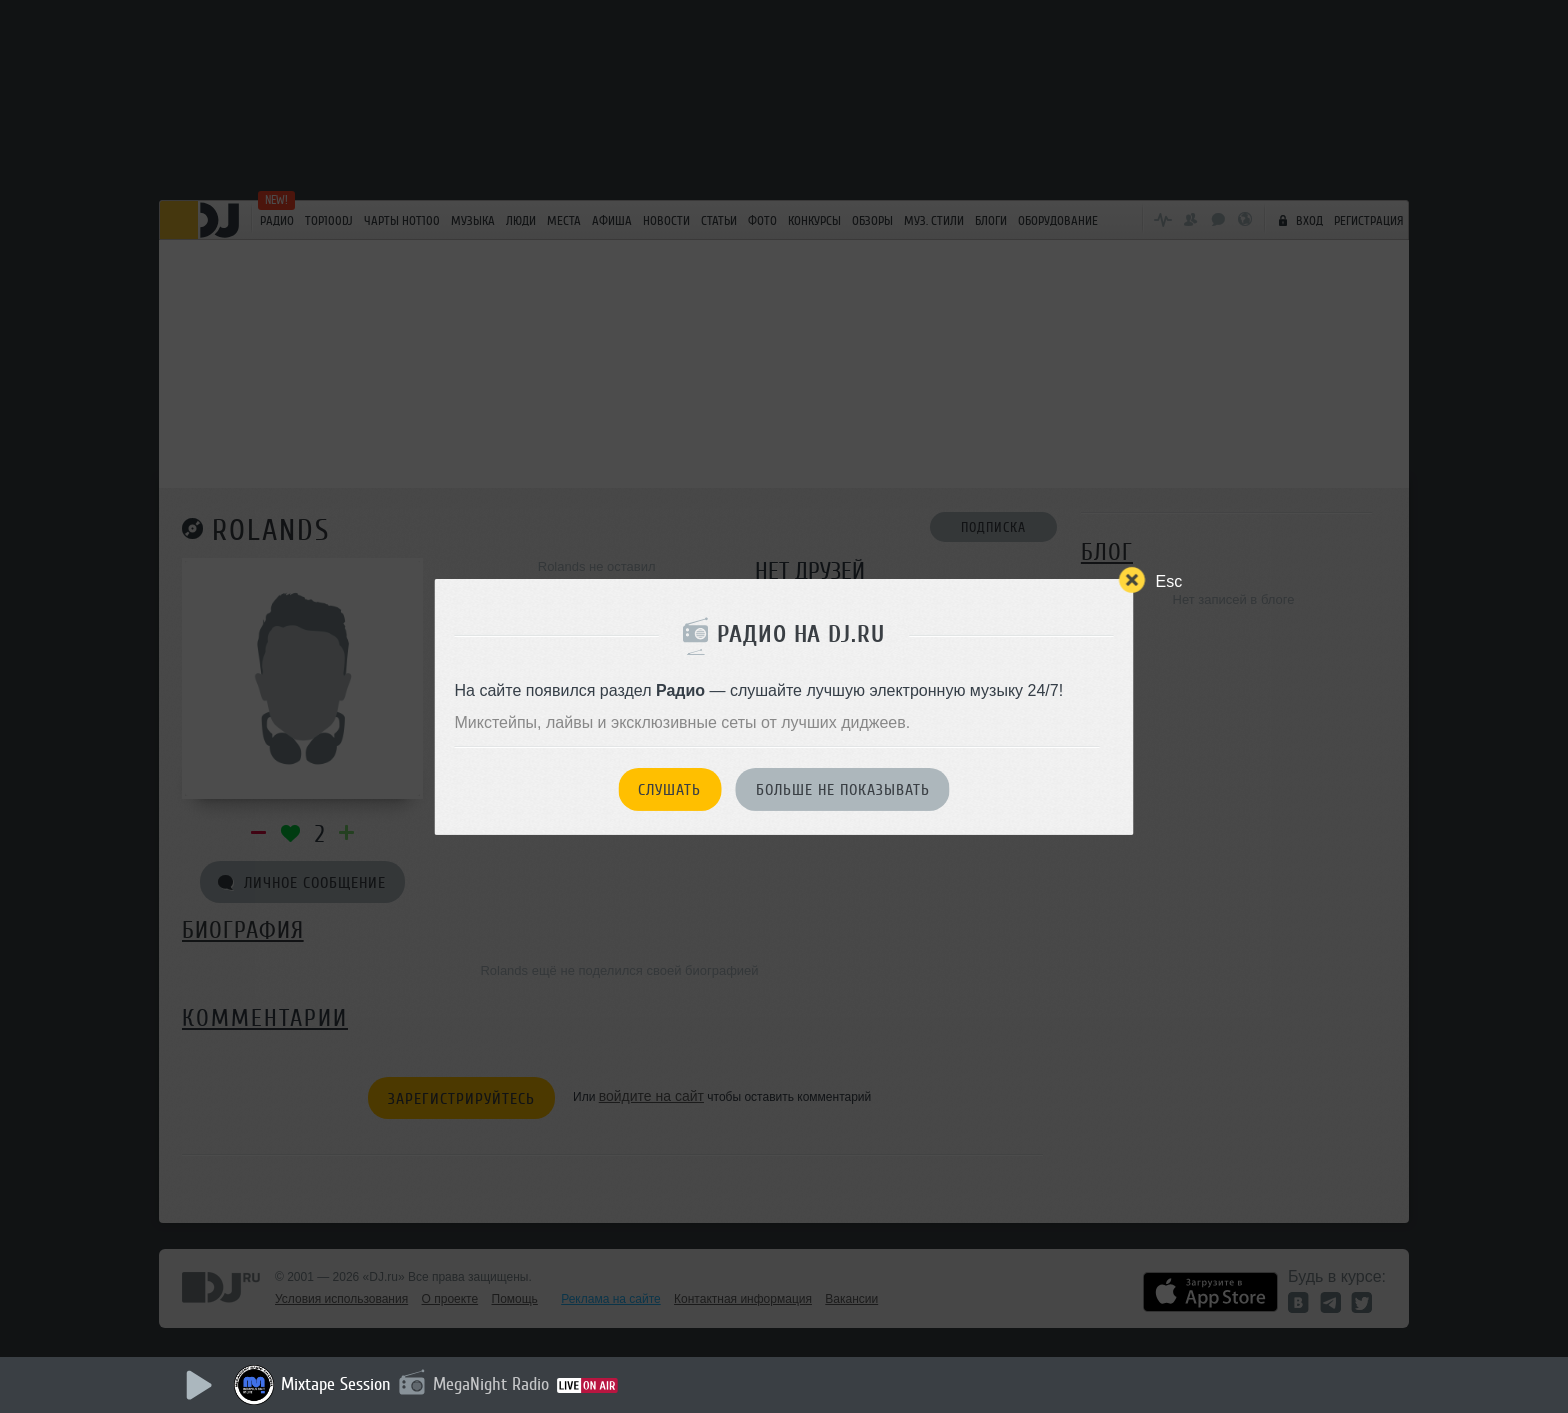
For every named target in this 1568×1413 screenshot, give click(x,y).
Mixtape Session (336, 1384)
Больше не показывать (843, 790)
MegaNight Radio (491, 1384)
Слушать (669, 790)
